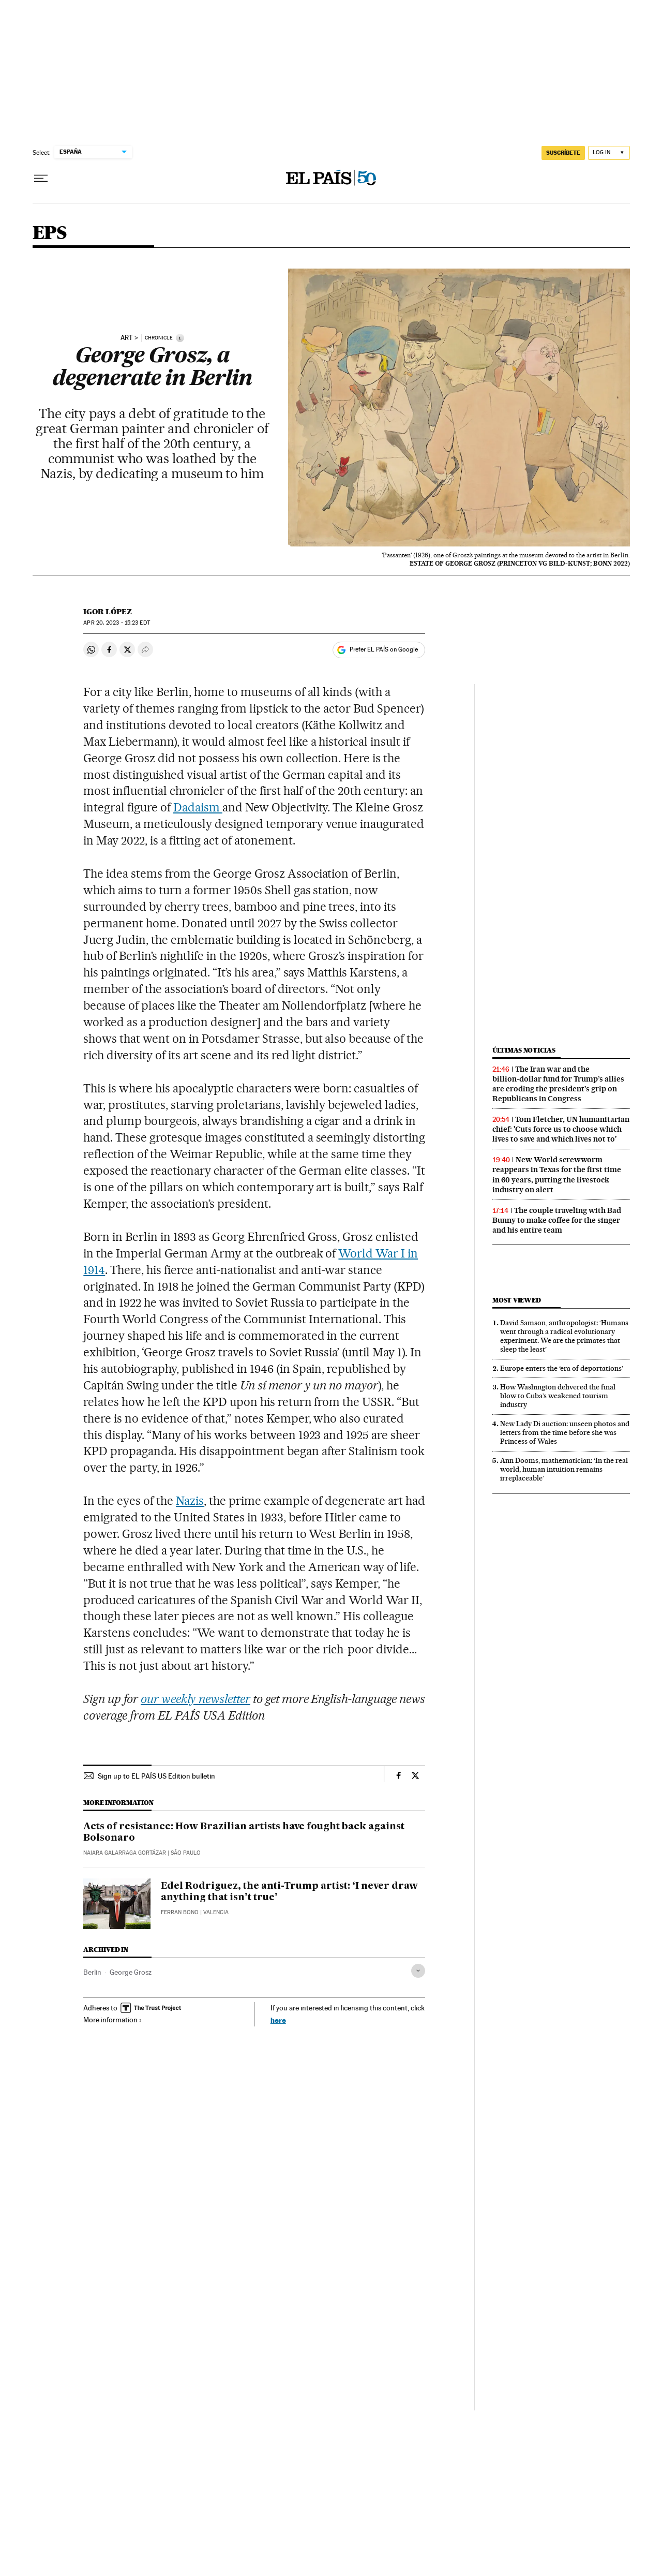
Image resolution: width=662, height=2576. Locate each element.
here (278, 2020)
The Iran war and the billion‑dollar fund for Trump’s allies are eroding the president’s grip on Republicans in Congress (558, 1083)
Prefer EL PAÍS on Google (384, 649)
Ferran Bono (180, 1912)
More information (112, 2020)
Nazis (190, 1500)
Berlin (92, 1972)
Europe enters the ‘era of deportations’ (561, 1368)
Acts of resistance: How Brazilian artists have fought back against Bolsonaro (243, 1832)
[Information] (180, 338)
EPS (50, 234)
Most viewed (516, 1300)
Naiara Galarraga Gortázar (124, 1852)
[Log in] (609, 153)
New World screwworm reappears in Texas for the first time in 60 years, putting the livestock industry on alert (556, 1174)
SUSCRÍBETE (563, 152)
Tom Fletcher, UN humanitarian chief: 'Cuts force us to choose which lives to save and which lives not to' (560, 1129)
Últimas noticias (523, 1050)
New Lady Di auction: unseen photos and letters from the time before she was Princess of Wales (564, 1432)
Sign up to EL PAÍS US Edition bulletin (156, 1776)
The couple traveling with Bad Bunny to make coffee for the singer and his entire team (556, 1220)
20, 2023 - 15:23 (116, 622)
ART (127, 338)
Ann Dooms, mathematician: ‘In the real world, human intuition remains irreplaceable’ (564, 1469)
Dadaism (197, 807)
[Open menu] (41, 178)
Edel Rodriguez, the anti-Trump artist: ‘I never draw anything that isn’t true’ (289, 1892)
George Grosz (131, 1972)
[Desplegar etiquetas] (418, 1971)
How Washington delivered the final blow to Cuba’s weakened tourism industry (557, 1396)
